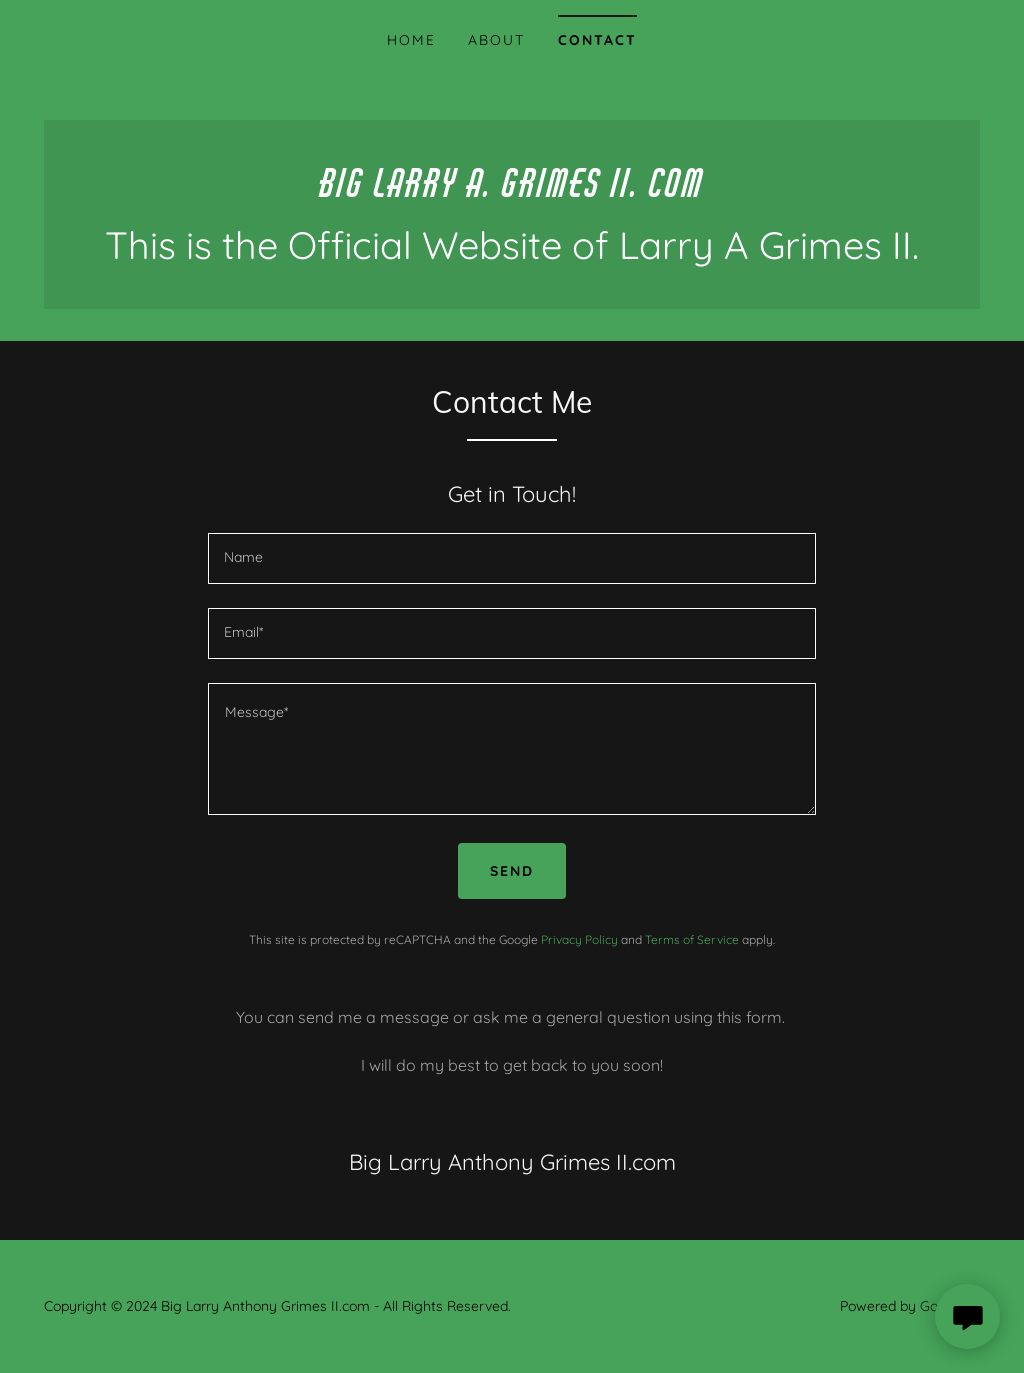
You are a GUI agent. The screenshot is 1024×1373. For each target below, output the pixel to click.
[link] (512, 191)
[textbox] (512, 558)
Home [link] (411, 40)
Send (512, 871)
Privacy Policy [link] (579, 939)
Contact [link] (597, 40)
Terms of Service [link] (692, 939)
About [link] (496, 40)
